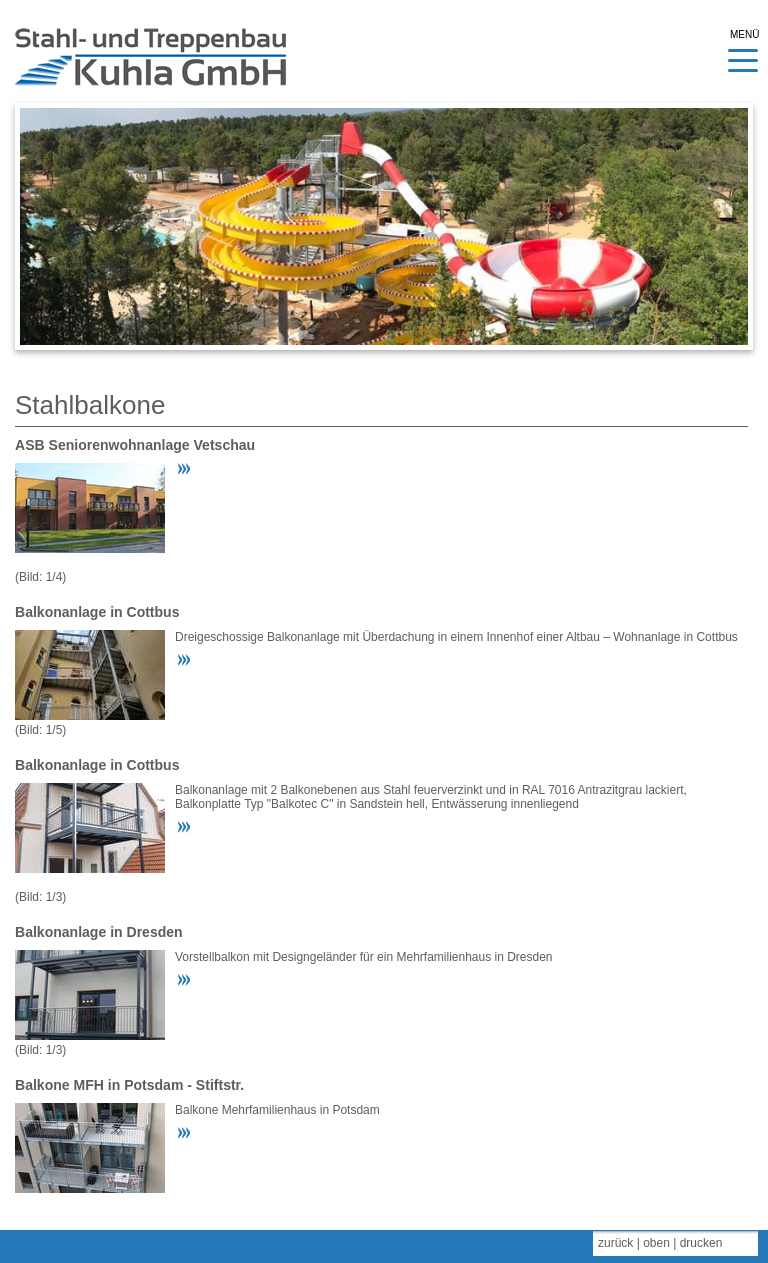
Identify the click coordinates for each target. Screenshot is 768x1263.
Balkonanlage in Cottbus (97, 612)
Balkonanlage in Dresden (99, 932)
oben (656, 1243)
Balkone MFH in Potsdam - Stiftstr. (129, 1085)
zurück (615, 1243)
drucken (701, 1243)
